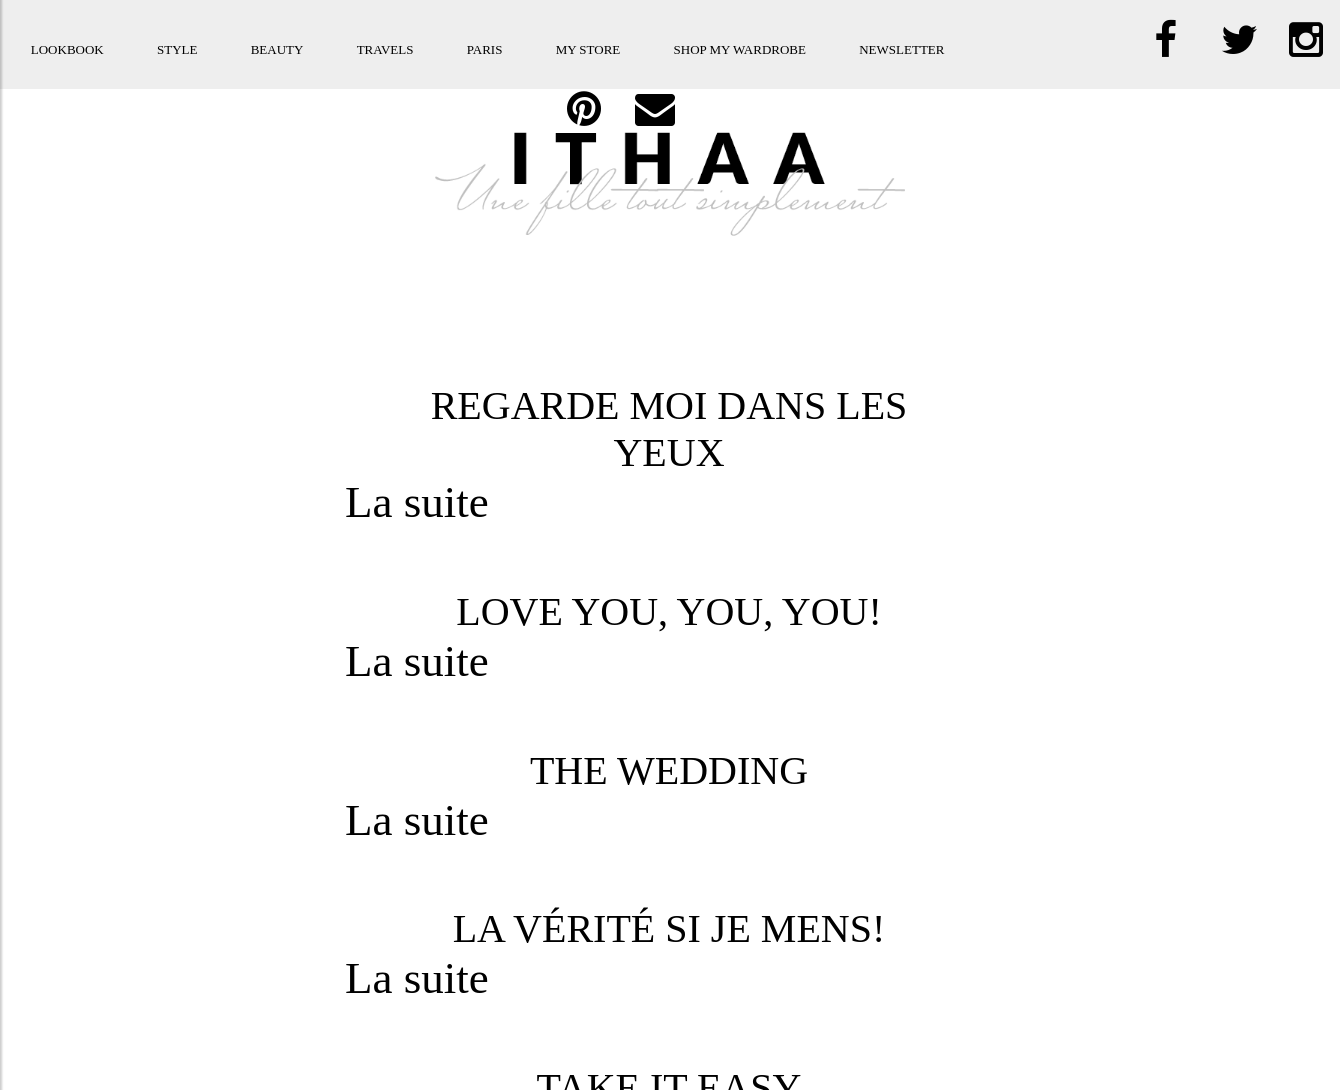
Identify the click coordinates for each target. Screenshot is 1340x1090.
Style (177, 49)
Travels (385, 49)
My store (588, 49)
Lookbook (67, 49)
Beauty (277, 49)
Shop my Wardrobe (740, 49)
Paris (485, 49)
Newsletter (901, 49)
